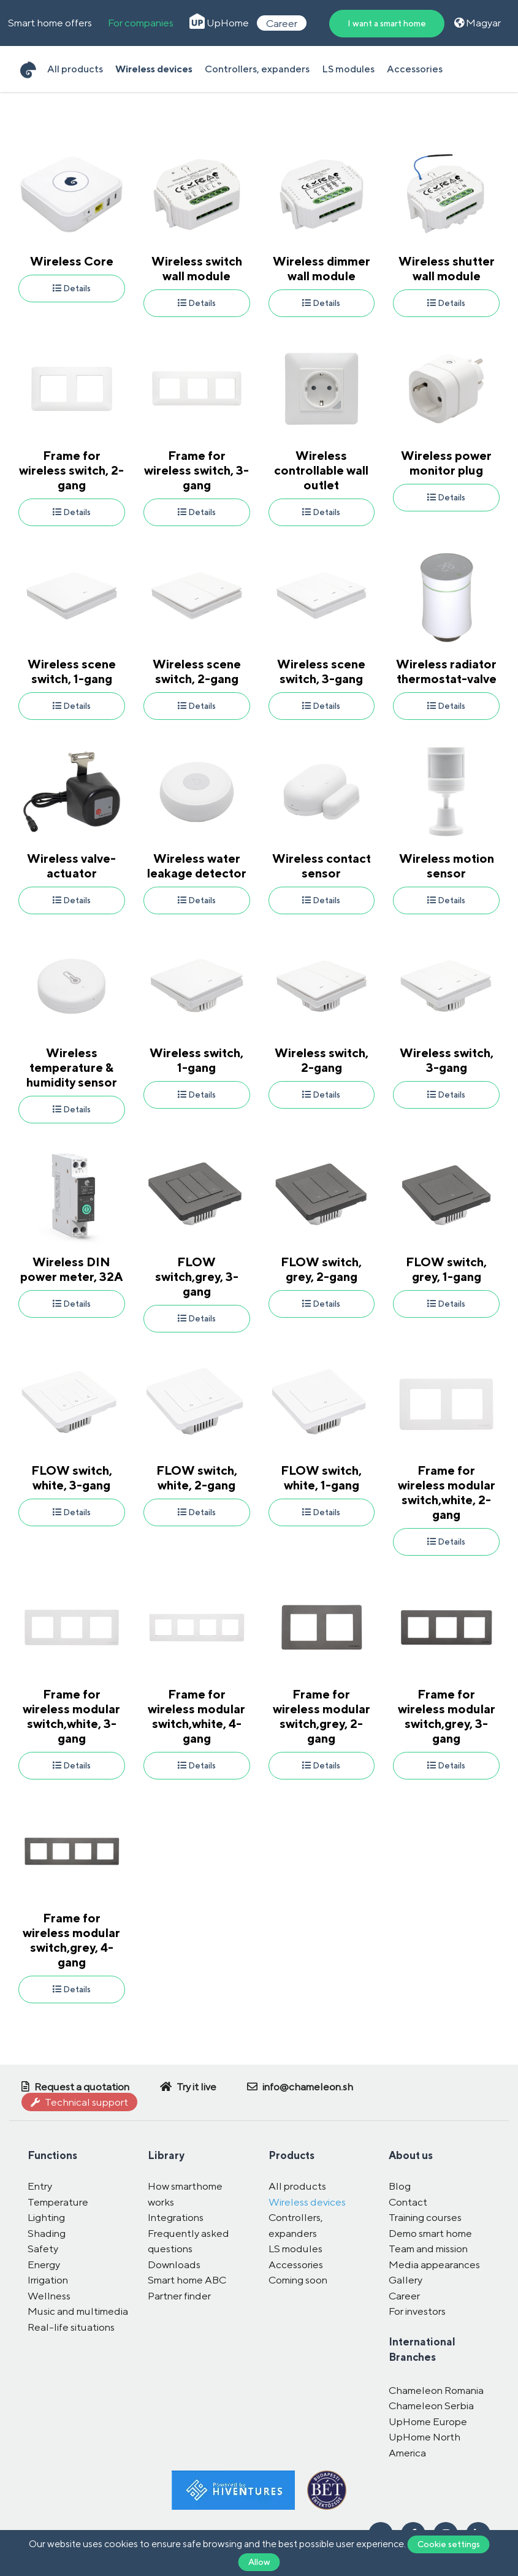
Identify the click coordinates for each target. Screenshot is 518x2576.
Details (72, 288)
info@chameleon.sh (300, 2087)
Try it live (188, 2087)
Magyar (477, 23)
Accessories (415, 69)
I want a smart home (387, 23)
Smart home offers (50, 23)
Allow (259, 2562)
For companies (140, 23)
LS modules (348, 69)
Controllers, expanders (257, 69)
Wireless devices (153, 69)
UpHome (219, 23)
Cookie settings (448, 2544)
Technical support (79, 2102)
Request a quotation (75, 2087)
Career (281, 23)
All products (75, 69)
